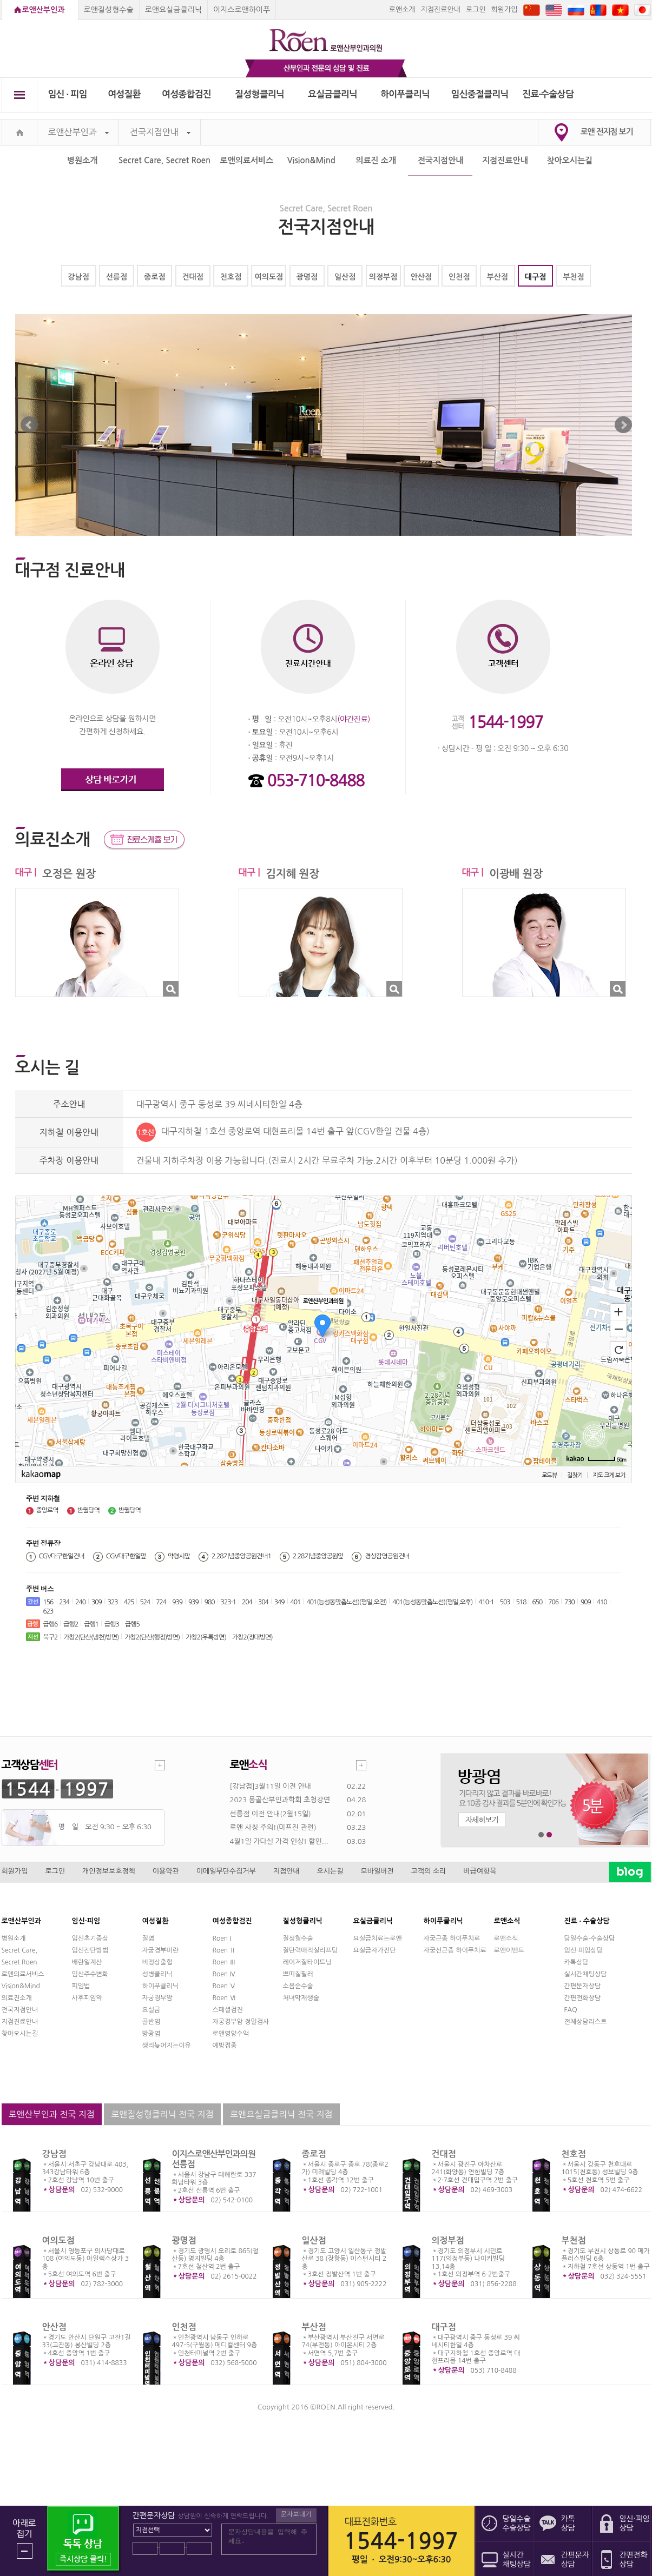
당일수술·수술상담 (589, 1938)
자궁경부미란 (160, 1950)
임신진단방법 (90, 1950)
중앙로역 (47, 1510)
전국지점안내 (160, 132)
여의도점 (269, 277)
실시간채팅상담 (585, 1974)
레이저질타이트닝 (307, 1962)
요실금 (151, 2010)
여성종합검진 (186, 94)
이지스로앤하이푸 (241, 10)
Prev (29, 425)
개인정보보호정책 (108, 1871)
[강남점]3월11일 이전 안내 (270, 1786)
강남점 (78, 277)
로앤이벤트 (509, 1950)
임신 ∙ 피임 (67, 94)
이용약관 (166, 1871)
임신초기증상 (90, 1938)
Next (623, 425)
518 (521, 1602)
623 (48, 1611)
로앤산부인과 (43, 10)
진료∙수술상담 (548, 94)
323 (113, 1602)
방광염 (151, 2033)
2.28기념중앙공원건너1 (241, 1556)
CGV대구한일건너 (61, 1556)
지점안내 (286, 1871)
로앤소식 (506, 1938)
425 (129, 1602)
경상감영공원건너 (387, 1556)
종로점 (154, 277)
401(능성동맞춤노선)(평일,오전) (346, 1602)
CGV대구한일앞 (126, 1556)
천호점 (230, 277)
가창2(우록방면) (206, 1637)
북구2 (50, 1637)
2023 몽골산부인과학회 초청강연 (280, 1799)
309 (96, 1602)
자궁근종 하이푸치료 (452, 1938)
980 (210, 1602)
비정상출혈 (157, 1962)
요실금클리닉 (332, 94)
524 (145, 1602)
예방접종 (225, 2045)
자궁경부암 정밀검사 (241, 2022)
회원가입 (504, 9)
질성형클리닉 (259, 94)
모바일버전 (376, 1871)
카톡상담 (576, 1962)
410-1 (485, 1602)
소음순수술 (298, 1986)
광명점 (307, 277)
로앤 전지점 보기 (607, 132)
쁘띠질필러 (298, 1974)
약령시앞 (179, 1556)
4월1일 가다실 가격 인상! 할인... (279, 1841)
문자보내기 (296, 2514)
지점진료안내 (440, 9)
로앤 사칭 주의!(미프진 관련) (273, 1827)
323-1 (228, 1602)
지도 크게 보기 (608, 1475)
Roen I (222, 1938)
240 (80, 1602)
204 (247, 1602)
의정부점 (383, 277)
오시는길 (330, 1871)
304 (263, 1602)
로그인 (476, 9)
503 (505, 1602)
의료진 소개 (375, 160)
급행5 (132, 1624)
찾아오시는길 (570, 160)
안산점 (421, 277)
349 (279, 1602)
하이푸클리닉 (405, 94)
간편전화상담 (582, 1998)
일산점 (344, 277)
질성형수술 (298, 1938)
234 (64, 1602)
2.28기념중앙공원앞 (318, 1556)
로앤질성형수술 (109, 10)
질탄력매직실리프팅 (310, 1950)
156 (48, 1602)
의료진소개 (17, 1998)
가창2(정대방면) (252, 1637)
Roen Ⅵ (224, 1998)
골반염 (151, 2022)
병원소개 (82, 160)
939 (177, 1602)
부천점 (573, 277)
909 (586, 1602)
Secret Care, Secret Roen (164, 160)
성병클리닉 (157, 1974)
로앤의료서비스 (247, 160)
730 (569, 1602)
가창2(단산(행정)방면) (152, 1637)
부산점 (497, 277)
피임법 (81, 1986)
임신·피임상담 (583, 1950)
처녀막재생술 (301, 1998)
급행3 (111, 1624)
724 (161, 1602)
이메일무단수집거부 (226, 1871)
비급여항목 (479, 1871)
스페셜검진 (228, 2010)
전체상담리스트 (585, 2022)
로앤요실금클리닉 (173, 10)
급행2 (70, 1624)
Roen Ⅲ (224, 1962)
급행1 (91, 1624)
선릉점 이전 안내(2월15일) (270, 1813)
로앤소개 (402, 9)
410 (602, 1602)
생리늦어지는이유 (166, 2045)
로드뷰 (549, 1475)
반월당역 (88, 1510)
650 (537, 1602)
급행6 (50, 1624)
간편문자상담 (582, 1986)
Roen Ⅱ (224, 1950)
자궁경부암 (157, 1998)
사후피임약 (87, 1998)
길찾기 (574, 1475)
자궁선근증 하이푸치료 (455, 1950)
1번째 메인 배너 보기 (541, 1835)
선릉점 (116, 277)
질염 (148, 1938)
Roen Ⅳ (224, 1974)
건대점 (192, 277)
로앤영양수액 (231, 2033)
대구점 (535, 277)
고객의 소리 (428, 1871)
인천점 (459, 277)
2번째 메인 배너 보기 (549, 1835)
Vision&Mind (311, 160)
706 (553, 1602)
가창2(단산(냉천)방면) (90, 1637)
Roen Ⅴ (224, 1986)
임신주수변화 (90, 1974)
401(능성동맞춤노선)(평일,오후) (432, 1602)
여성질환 (124, 94)
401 (296, 1602)
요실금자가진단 (374, 1950)
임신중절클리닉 (480, 94)
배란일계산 (87, 1962)
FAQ (570, 2010)
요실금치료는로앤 (377, 1938)
